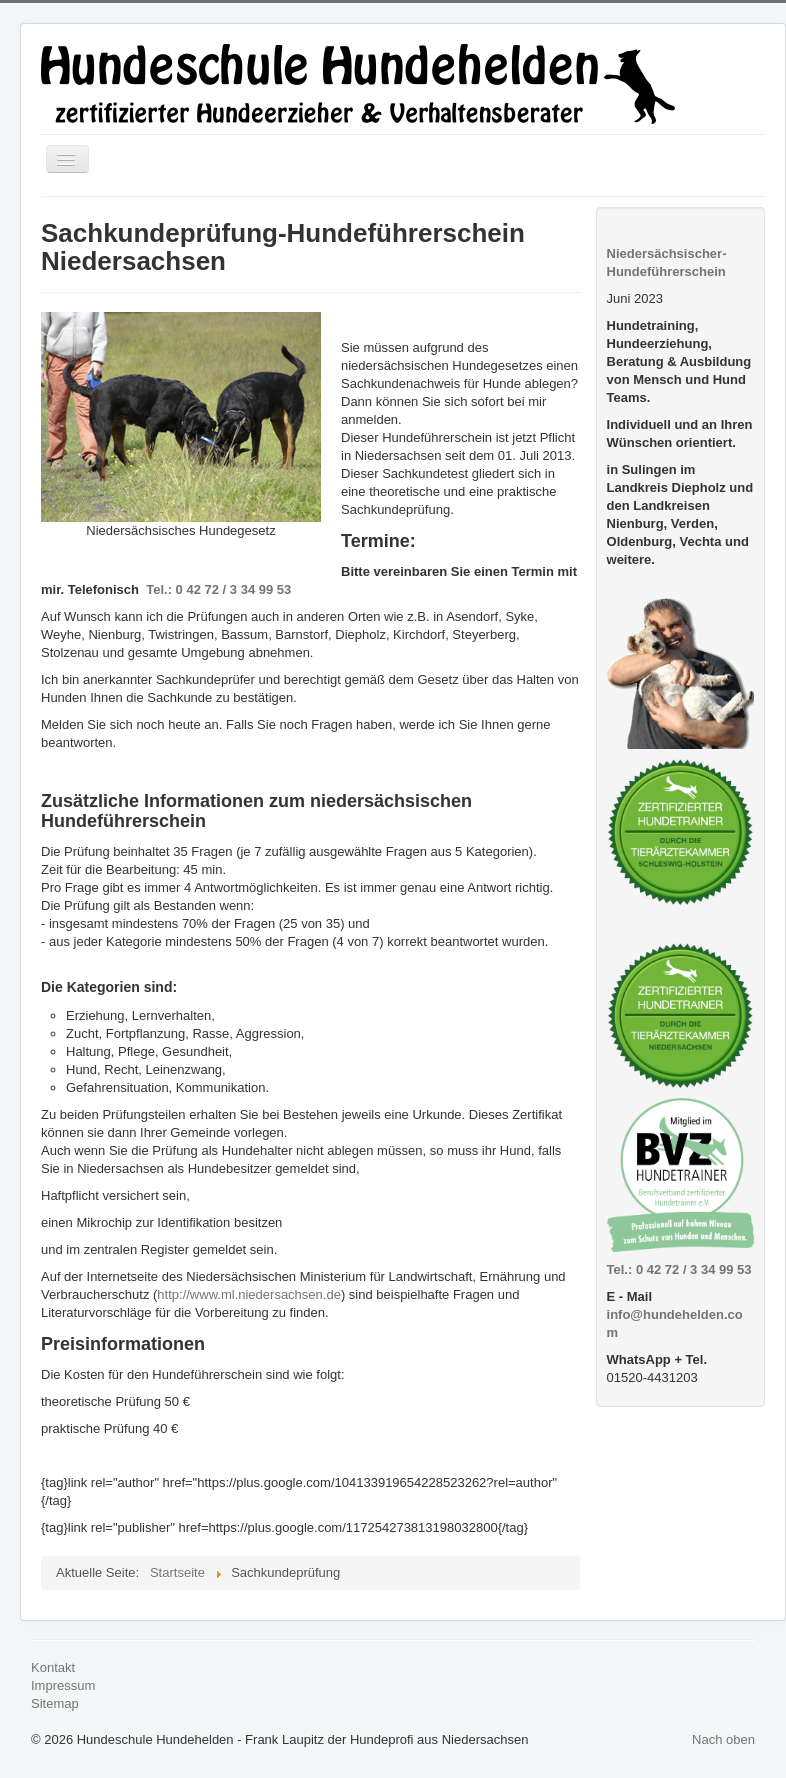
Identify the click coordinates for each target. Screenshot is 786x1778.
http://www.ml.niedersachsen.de (249, 1294)
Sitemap (55, 1703)
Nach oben (723, 1739)
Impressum (63, 1685)
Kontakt (53, 1667)
